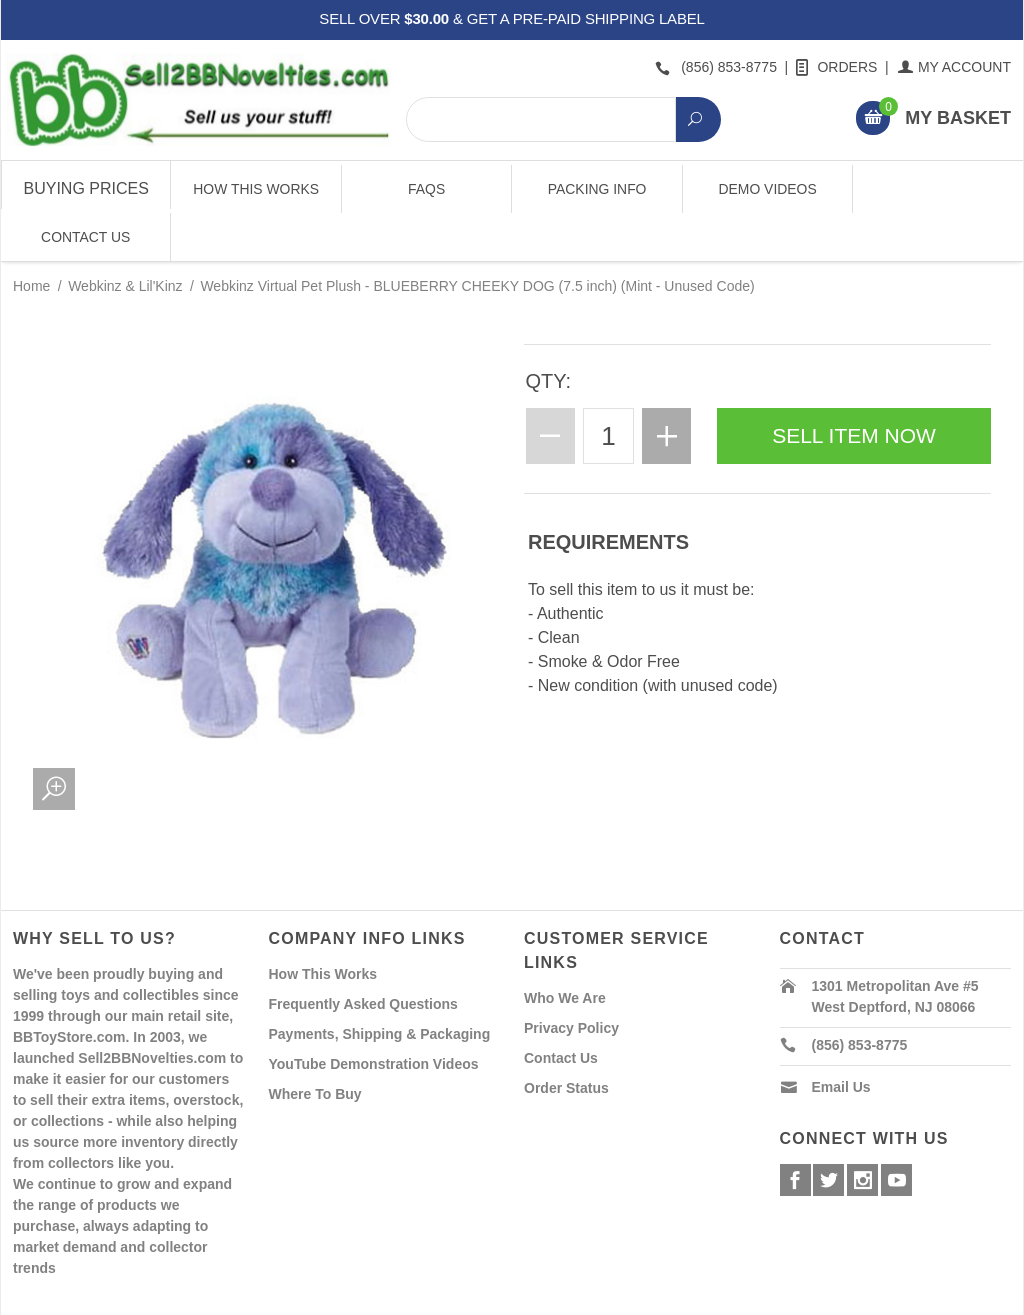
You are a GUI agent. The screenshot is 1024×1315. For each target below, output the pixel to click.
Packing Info (596, 189)
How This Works (256, 189)
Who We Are (565, 950)
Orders (838, 67)
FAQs (426, 189)
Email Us (841, 1039)
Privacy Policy (571, 980)
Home (31, 238)
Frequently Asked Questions (363, 956)
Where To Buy (315, 1046)
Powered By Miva (326, 1298)
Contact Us (937, 189)
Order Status (566, 1040)
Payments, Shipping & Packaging (380, 986)
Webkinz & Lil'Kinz (125, 238)
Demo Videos (767, 189)
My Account (955, 67)
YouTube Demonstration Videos (374, 1016)
